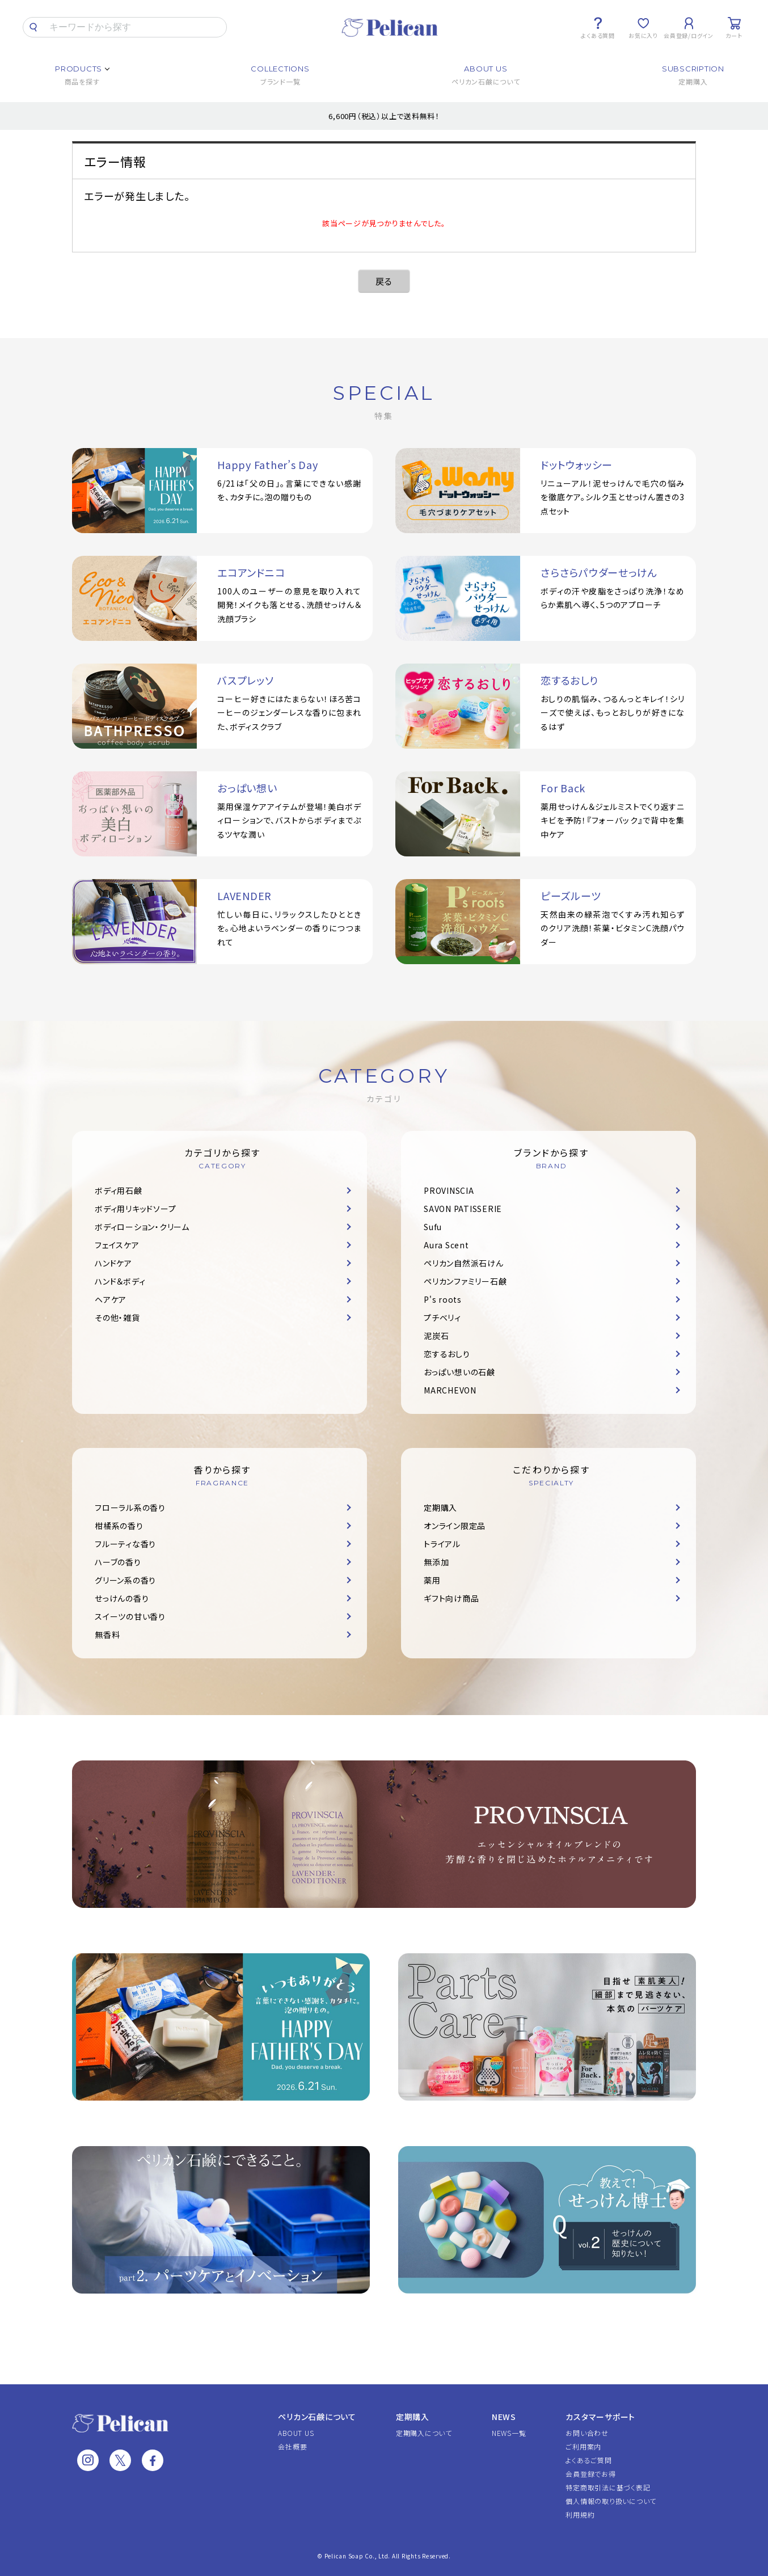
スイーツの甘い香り (130, 1616)
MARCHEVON (450, 1390)
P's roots (443, 1299)
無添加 (436, 1562)
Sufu (433, 1227)
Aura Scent (446, 1245)
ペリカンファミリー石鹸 (465, 1281)
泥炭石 (436, 1336)
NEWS (504, 2416)
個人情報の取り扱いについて (611, 2501)
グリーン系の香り (125, 1580)
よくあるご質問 (588, 2460)
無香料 (107, 1634)
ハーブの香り (118, 1562)
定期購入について (424, 2433)
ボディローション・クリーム (142, 1227)
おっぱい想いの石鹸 (459, 1372)
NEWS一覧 (509, 2433)
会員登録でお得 (590, 2473)
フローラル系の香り (130, 1507)
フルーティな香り (125, 1544)
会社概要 (292, 2446)
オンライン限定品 (455, 1526)
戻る (384, 281)
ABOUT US (296, 2433)
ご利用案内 (583, 2446)
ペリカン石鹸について (317, 2416)
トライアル (442, 1544)
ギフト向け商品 (451, 1598)
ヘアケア (110, 1299)
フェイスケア (117, 1245)
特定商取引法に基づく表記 (608, 2487)
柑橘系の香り (119, 1526)
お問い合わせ (587, 2433)
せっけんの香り (122, 1598)
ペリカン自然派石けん (464, 1263)
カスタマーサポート (600, 2416)
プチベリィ (442, 1317)
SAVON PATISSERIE (463, 1209)
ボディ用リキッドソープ (135, 1209)
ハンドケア (113, 1263)
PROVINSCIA (449, 1190)
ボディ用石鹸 (118, 1190)
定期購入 (440, 1507)
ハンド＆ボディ (120, 1281)
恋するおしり (447, 1354)
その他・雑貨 (117, 1317)
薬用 (432, 1580)
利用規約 (580, 2514)
